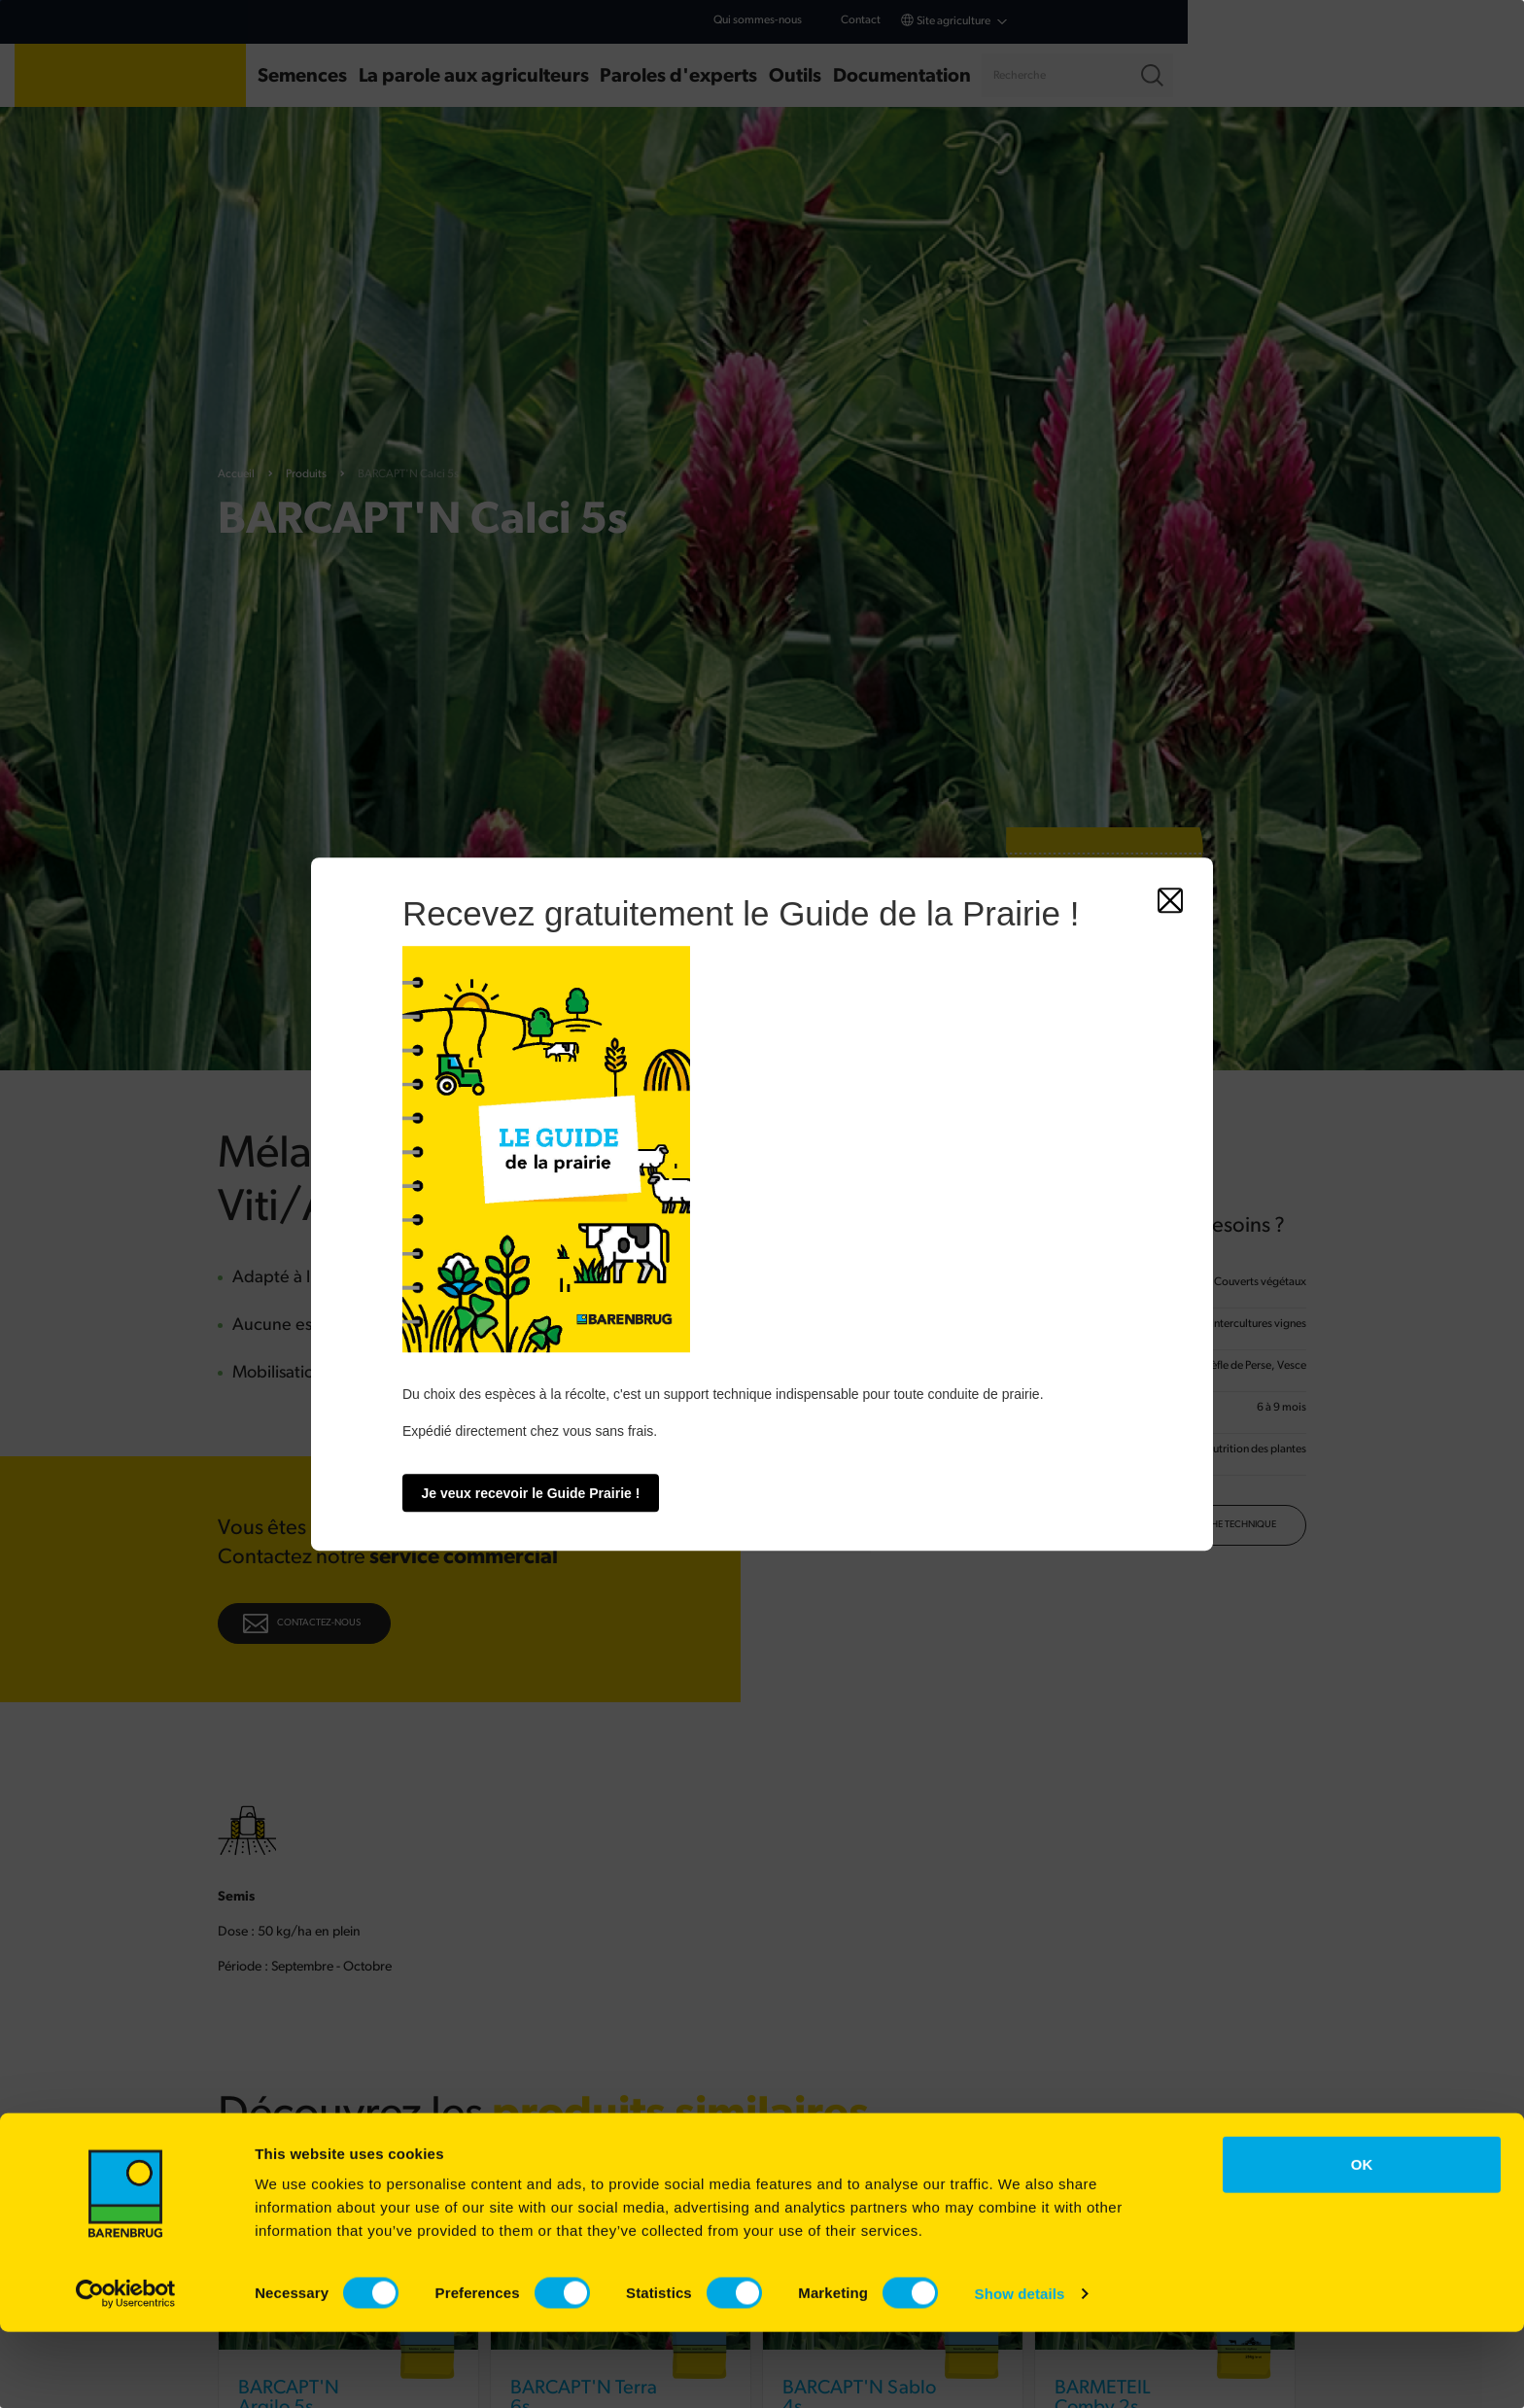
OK (1362, 2240)
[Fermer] (1170, 900)
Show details (1020, 2369)
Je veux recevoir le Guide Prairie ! (531, 1493)
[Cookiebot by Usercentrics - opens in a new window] (126, 2370)
